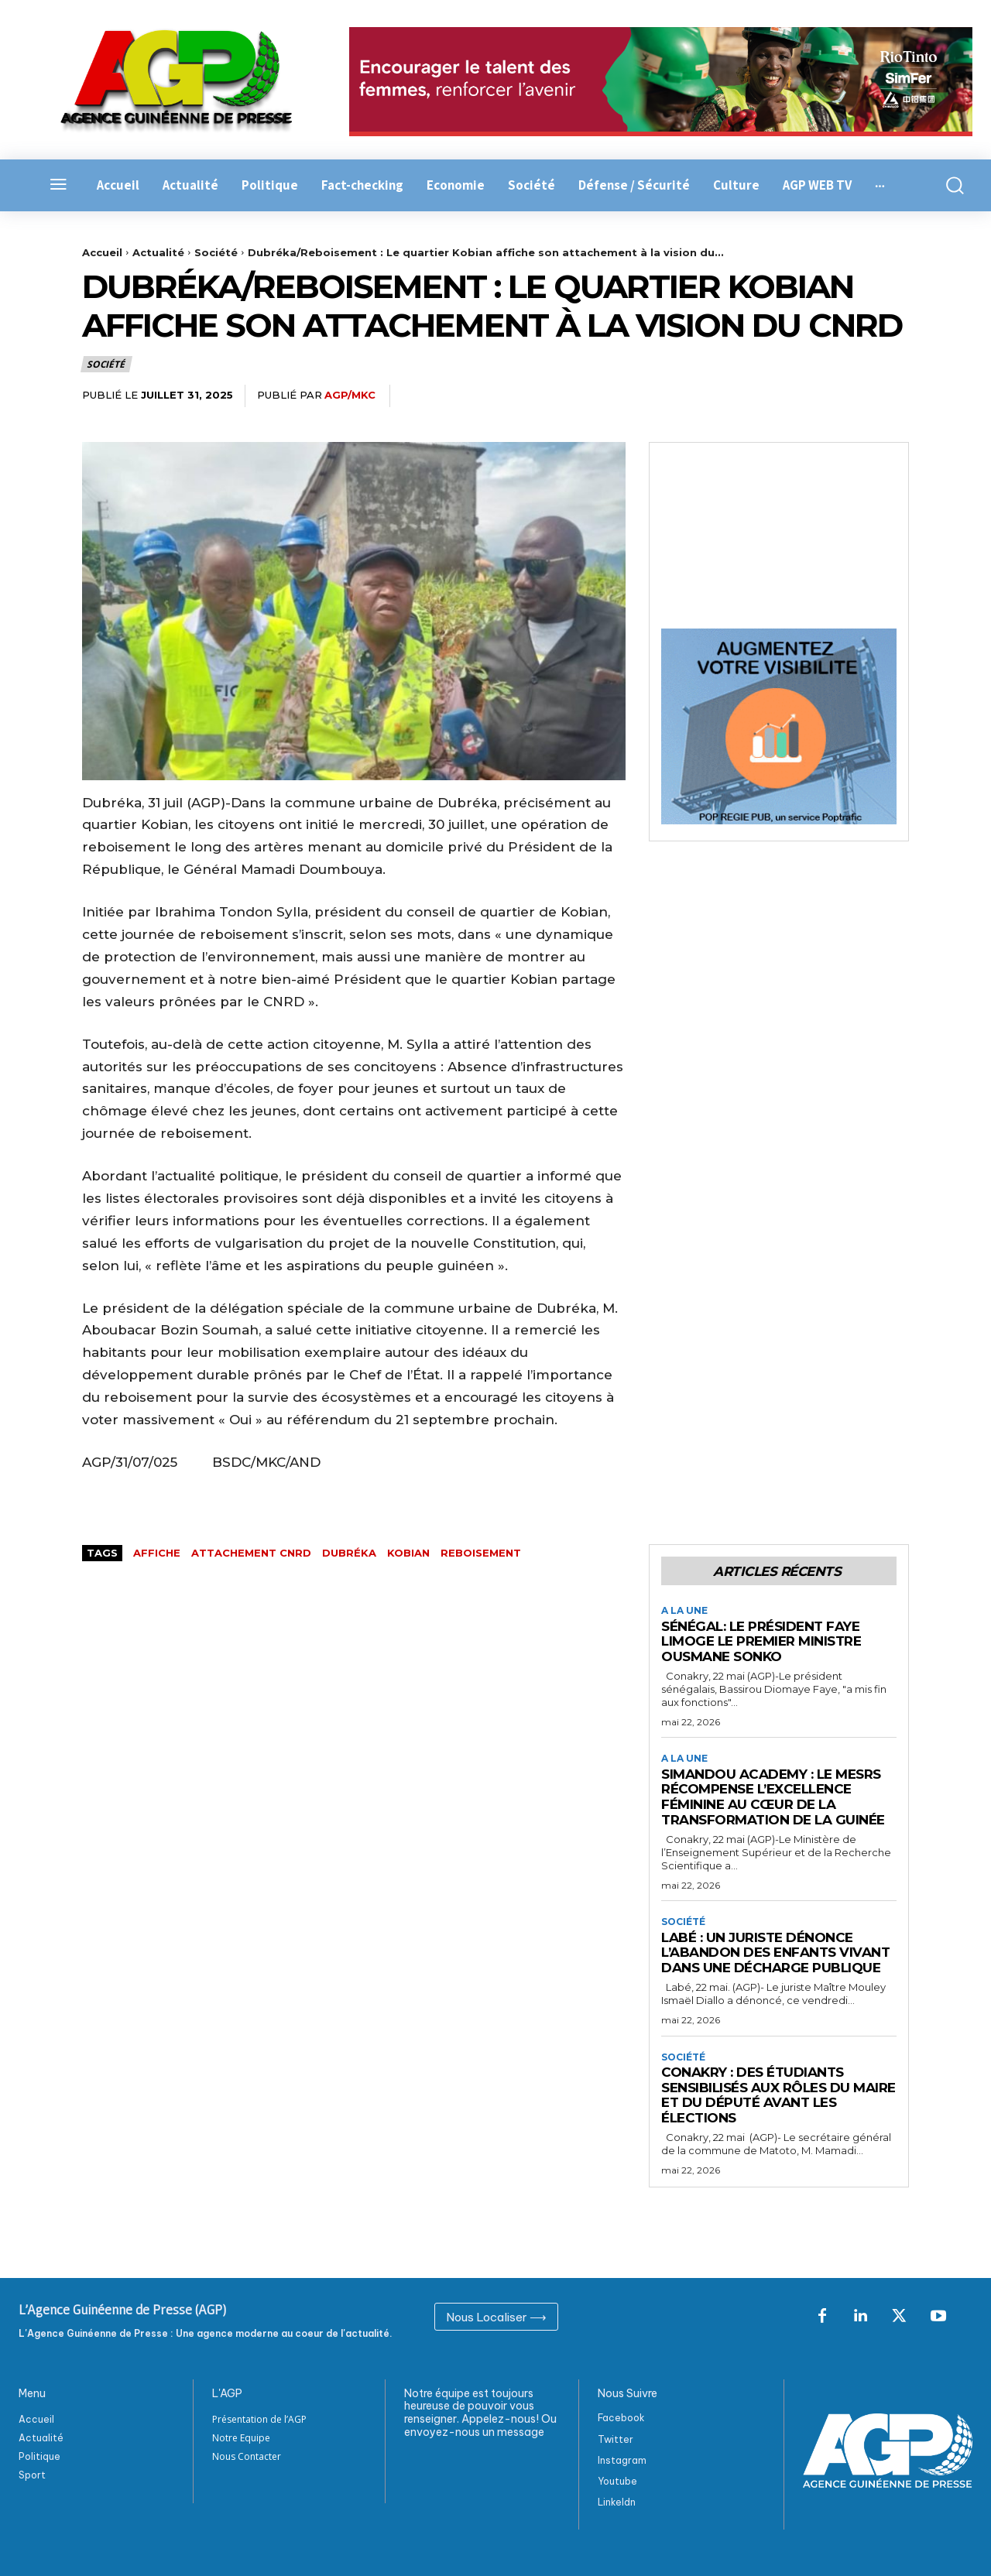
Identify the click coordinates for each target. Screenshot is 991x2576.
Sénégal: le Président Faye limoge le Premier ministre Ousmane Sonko (761, 1641)
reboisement (481, 1553)
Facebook (621, 2418)
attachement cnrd (251, 1553)
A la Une (684, 1610)
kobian (408, 1553)
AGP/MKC (349, 395)
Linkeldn (617, 2502)
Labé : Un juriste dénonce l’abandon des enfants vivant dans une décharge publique (775, 1952)
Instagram (622, 2459)
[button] (949, 185)
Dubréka (349, 1553)
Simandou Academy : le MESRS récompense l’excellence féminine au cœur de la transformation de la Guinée (773, 1797)
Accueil (102, 252)
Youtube (617, 2480)
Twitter (615, 2438)
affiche (156, 1553)
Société (216, 252)
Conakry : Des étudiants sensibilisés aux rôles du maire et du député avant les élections (778, 2095)
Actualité (158, 252)
